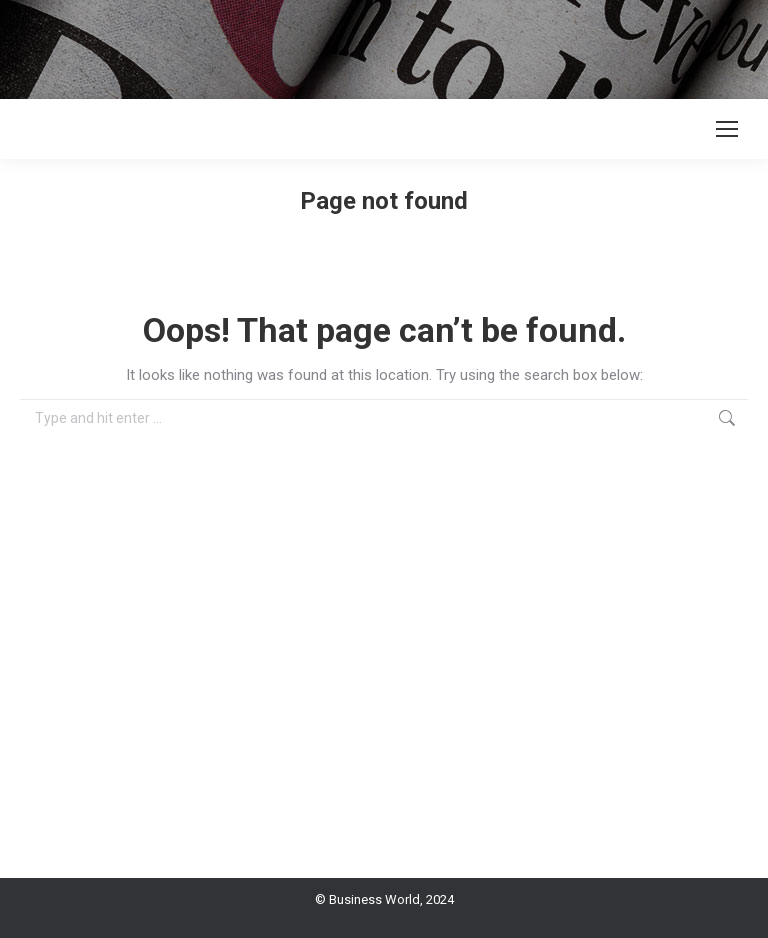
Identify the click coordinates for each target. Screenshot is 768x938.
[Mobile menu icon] (727, 129)
